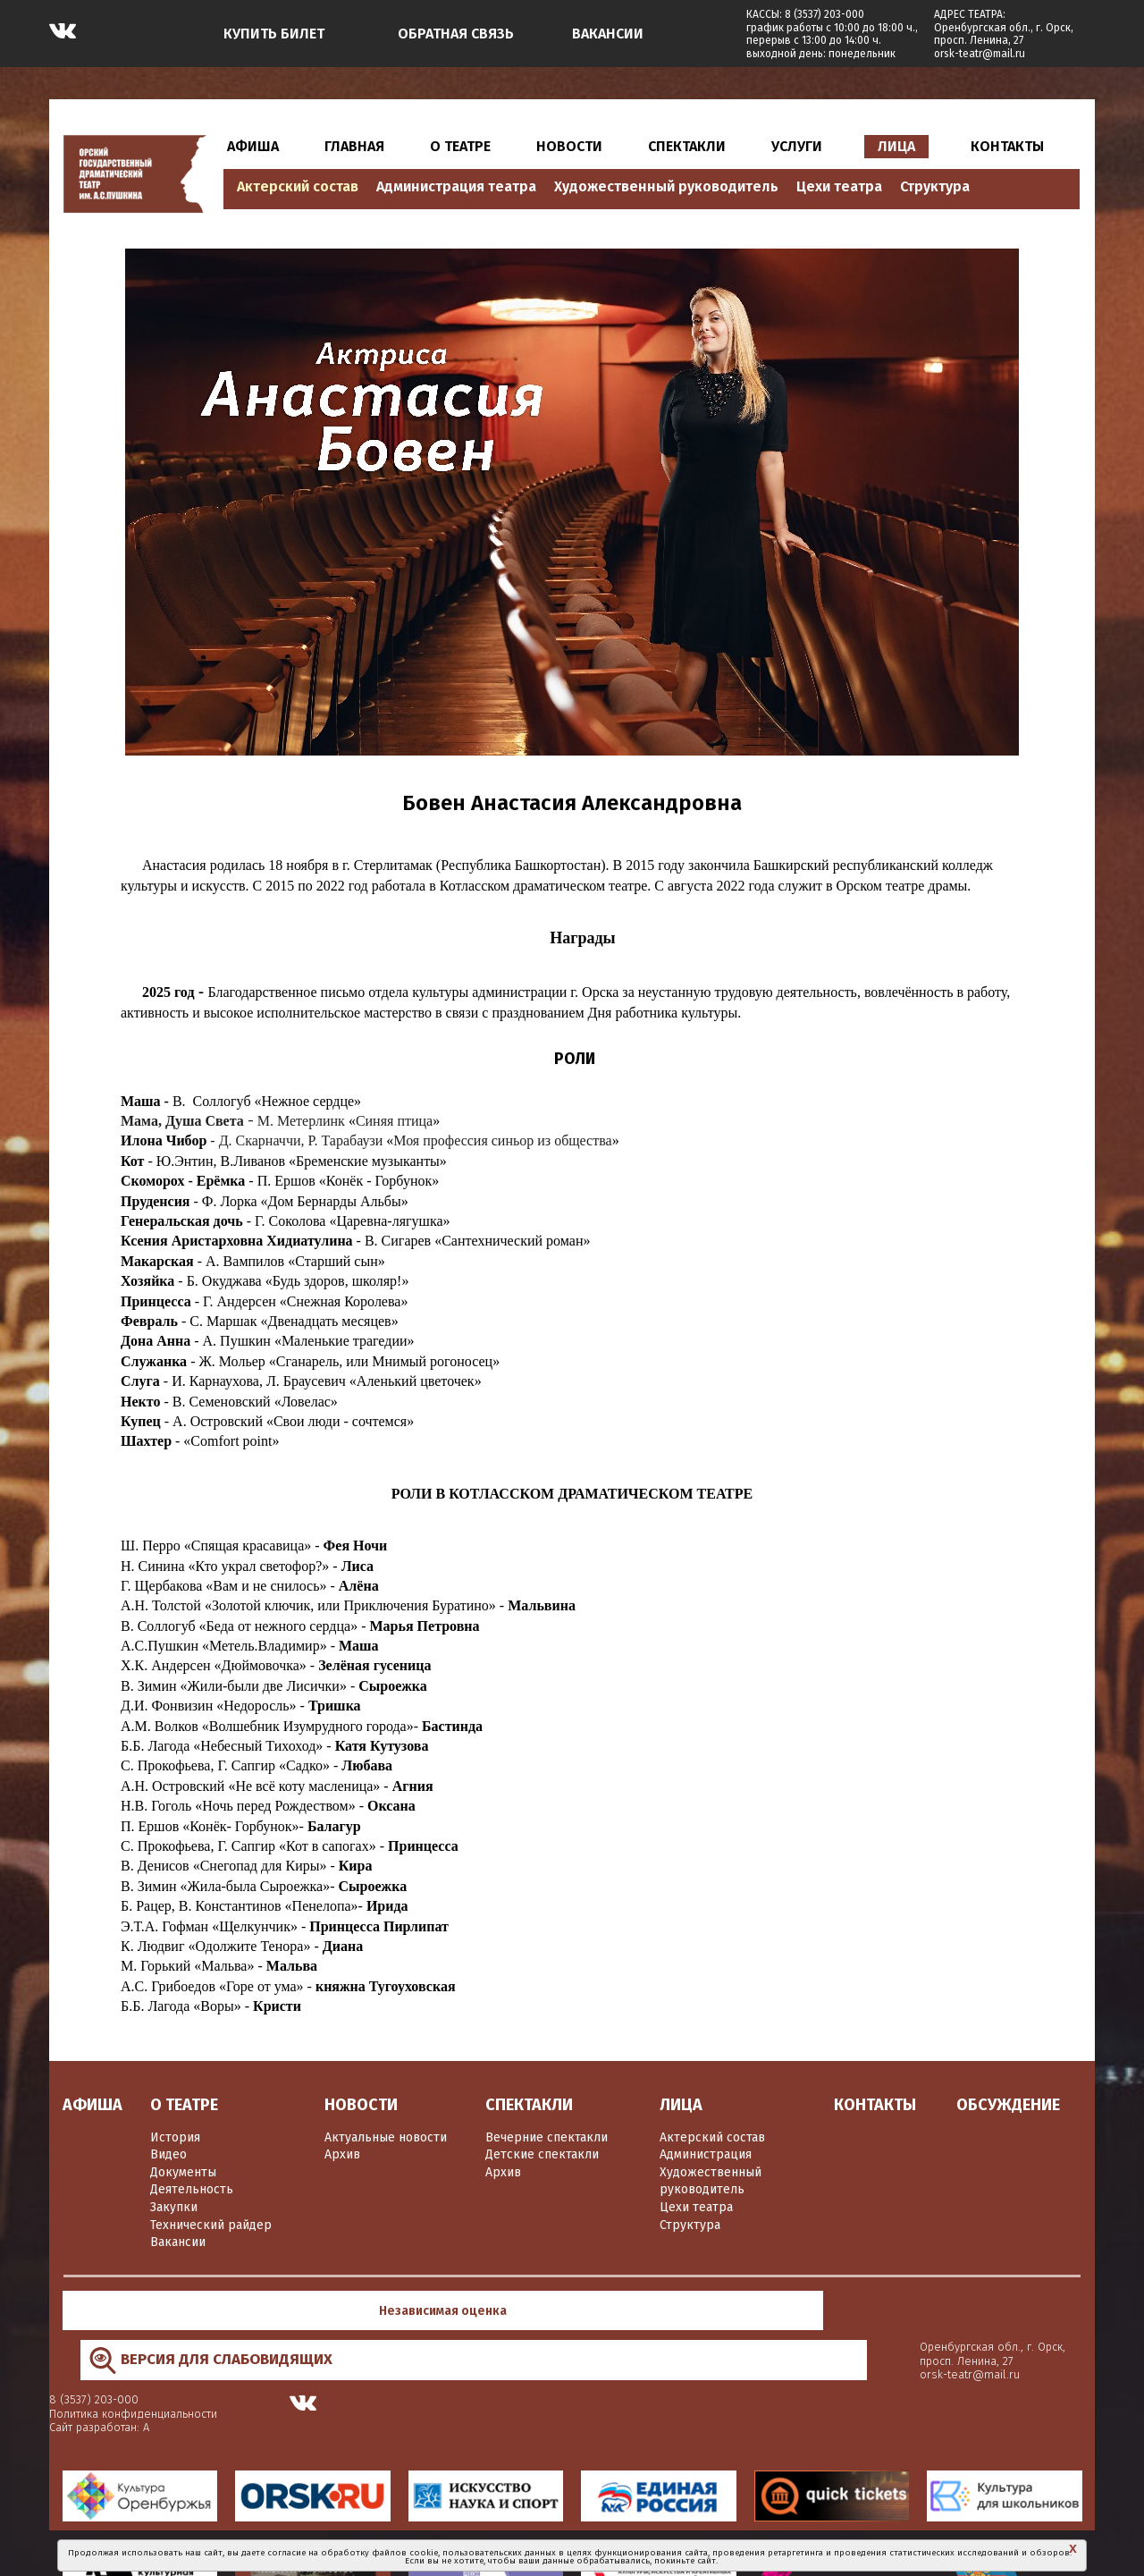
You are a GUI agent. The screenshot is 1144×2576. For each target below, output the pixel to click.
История (175, 2137)
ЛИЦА (896, 146)
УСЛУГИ (796, 146)
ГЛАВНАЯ (354, 146)
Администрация (706, 2154)
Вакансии (178, 2242)
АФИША (253, 146)
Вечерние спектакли (546, 2137)
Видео (168, 2154)
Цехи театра (839, 186)
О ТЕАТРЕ (460, 146)
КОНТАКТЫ (1007, 146)
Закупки (174, 2207)
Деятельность (191, 2189)
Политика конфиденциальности (805, 2311)
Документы (183, 2172)
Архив (342, 2154)
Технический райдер (211, 2225)
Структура (935, 186)
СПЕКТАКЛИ (687, 146)
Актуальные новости (385, 2137)
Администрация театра (456, 186)
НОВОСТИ (569, 146)
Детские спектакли (542, 2154)
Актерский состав (297, 186)
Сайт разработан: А (771, 2325)
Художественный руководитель (666, 186)
